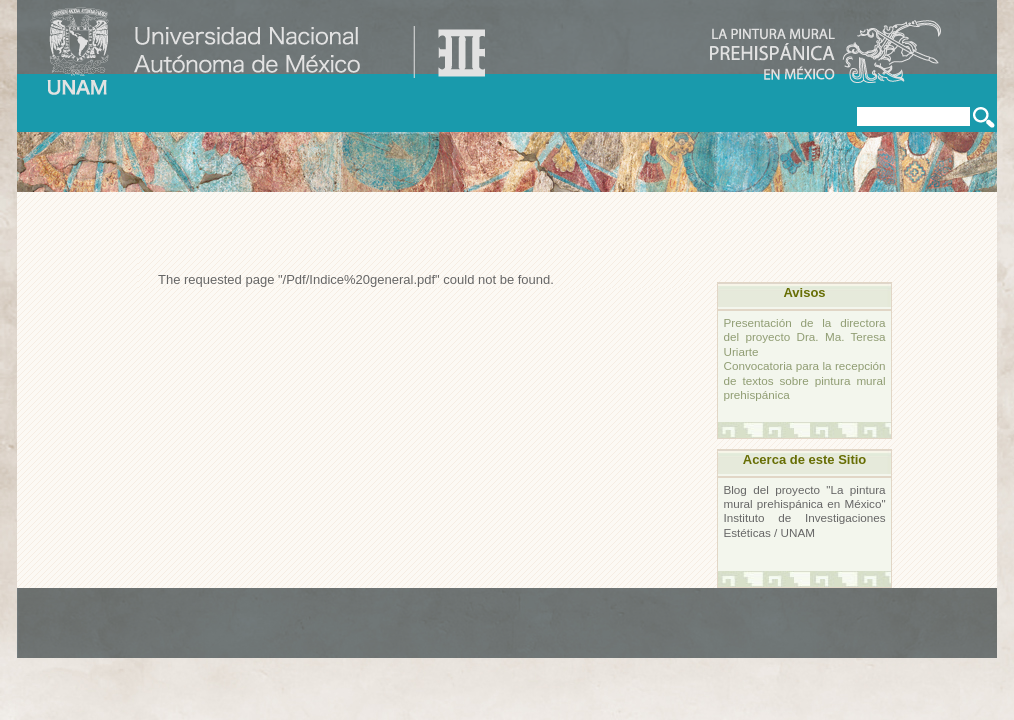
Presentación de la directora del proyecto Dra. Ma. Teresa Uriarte (804, 337)
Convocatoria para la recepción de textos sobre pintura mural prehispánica (804, 380)
